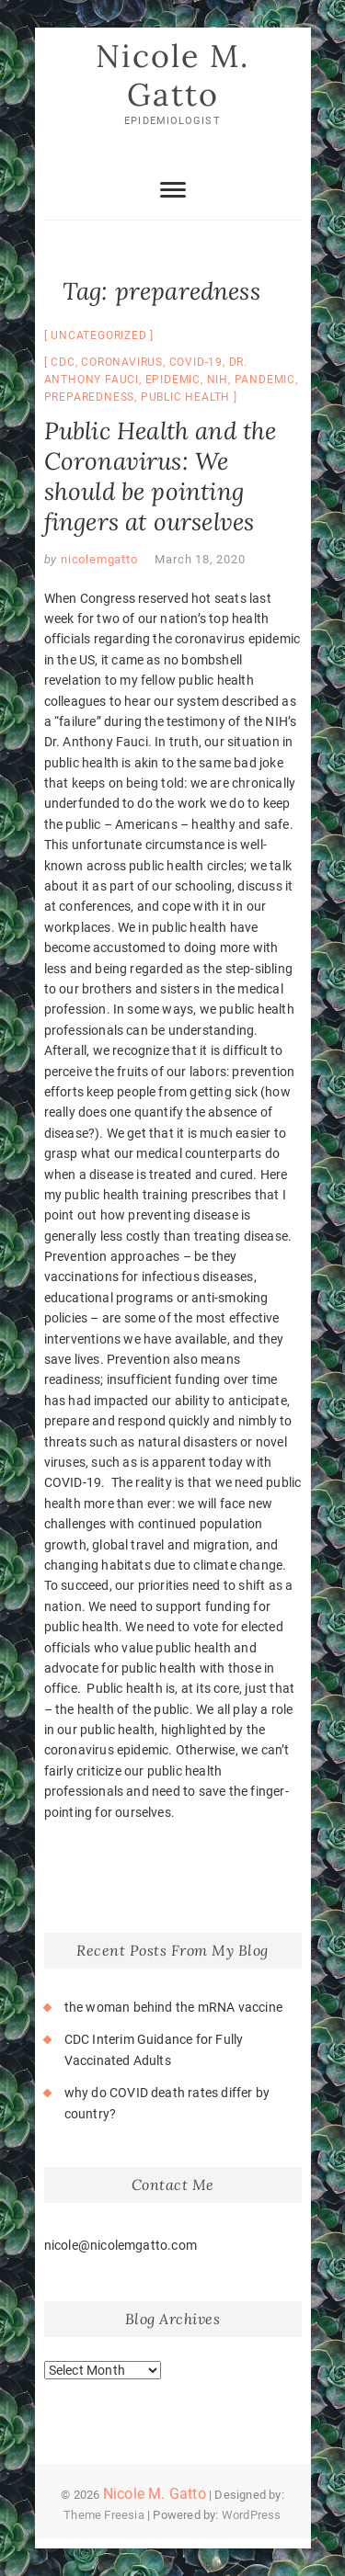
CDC (63, 362)
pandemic (265, 379)
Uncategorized (98, 335)
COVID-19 (196, 362)
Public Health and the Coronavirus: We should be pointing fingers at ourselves (160, 476)
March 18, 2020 (200, 559)
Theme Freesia (103, 2515)
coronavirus (122, 362)
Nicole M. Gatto (172, 75)
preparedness (89, 397)
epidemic (173, 379)
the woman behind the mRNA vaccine (173, 2007)
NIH (217, 379)
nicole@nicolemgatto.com (121, 2245)
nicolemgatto (97, 559)
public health (185, 397)
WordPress (252, 2515)
